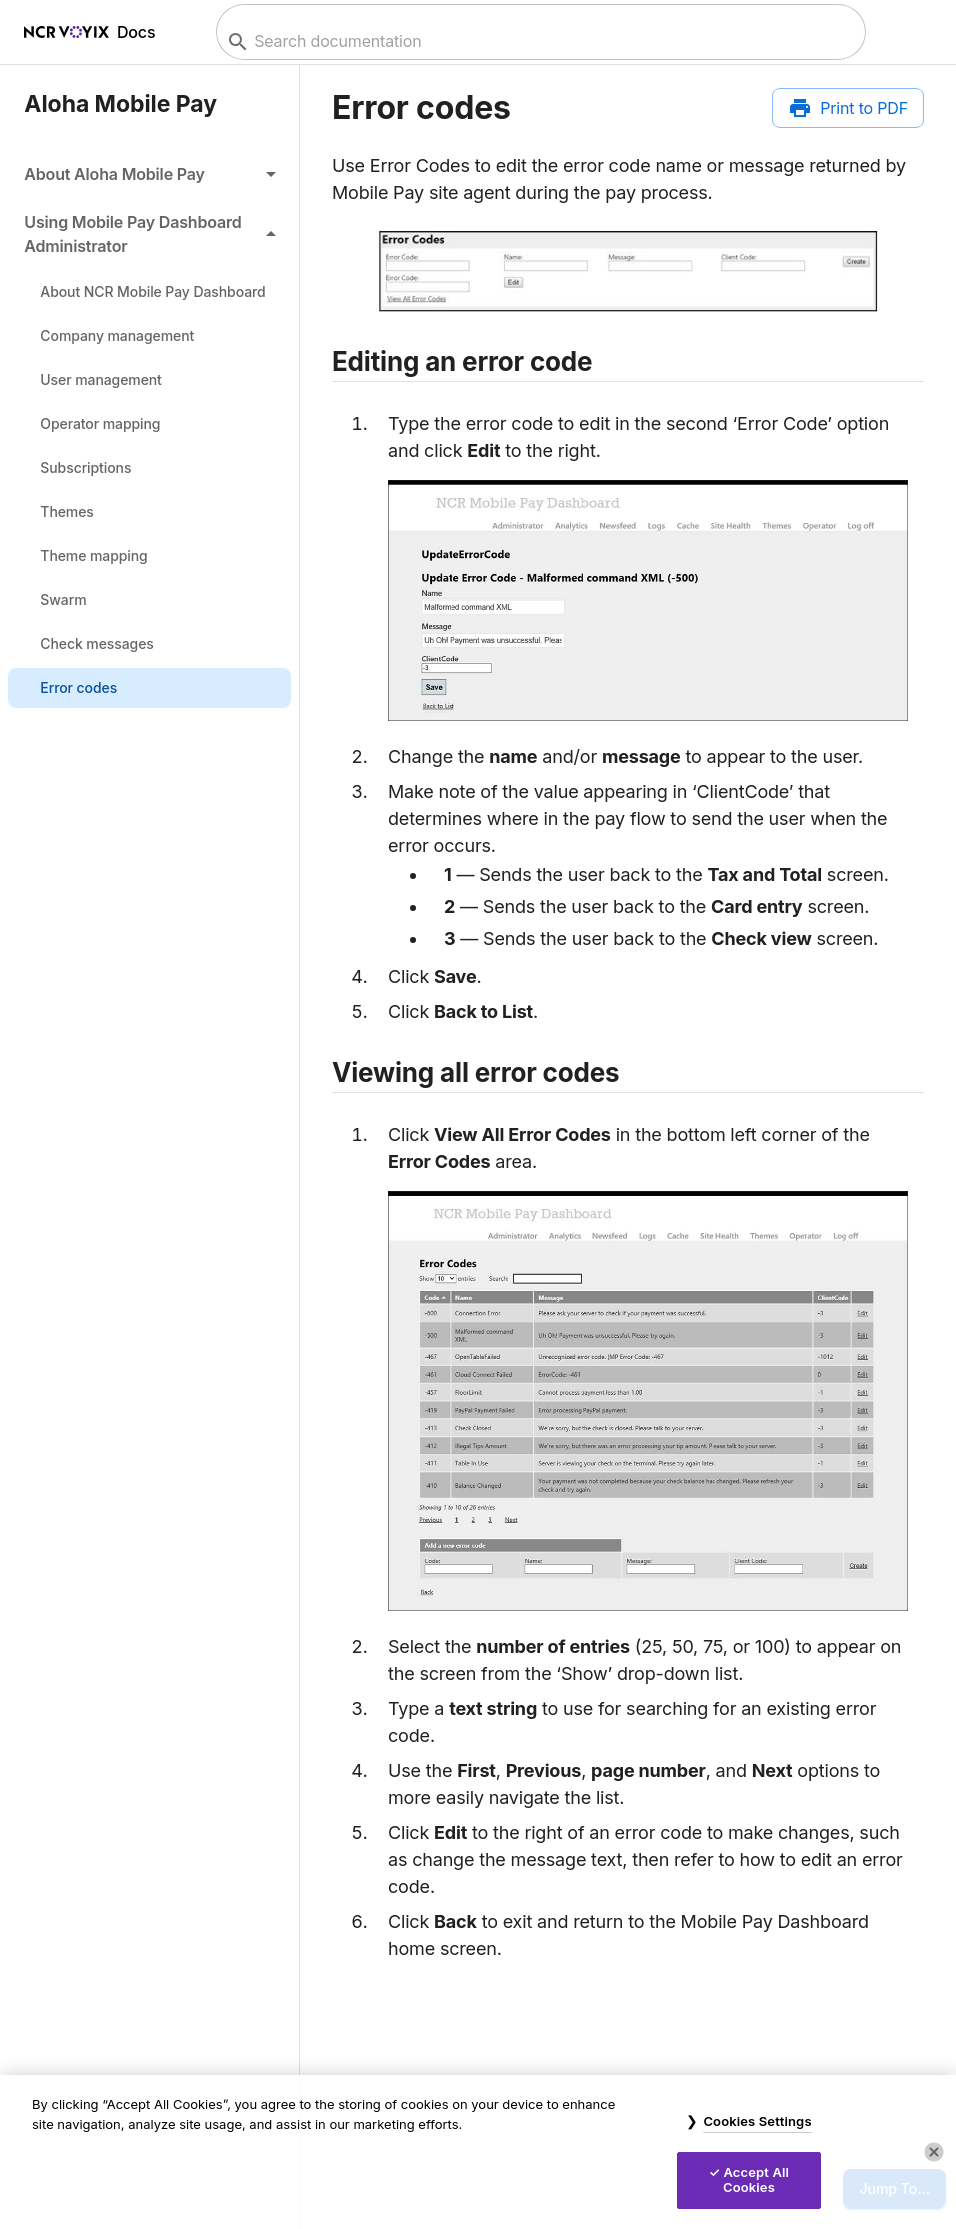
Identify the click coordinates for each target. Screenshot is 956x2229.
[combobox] (538, 41)
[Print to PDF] (848, 108)
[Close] (934, 2152)
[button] (149, 174)
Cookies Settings (757, 2121)
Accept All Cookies (756, 2180)
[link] (149, 292)
